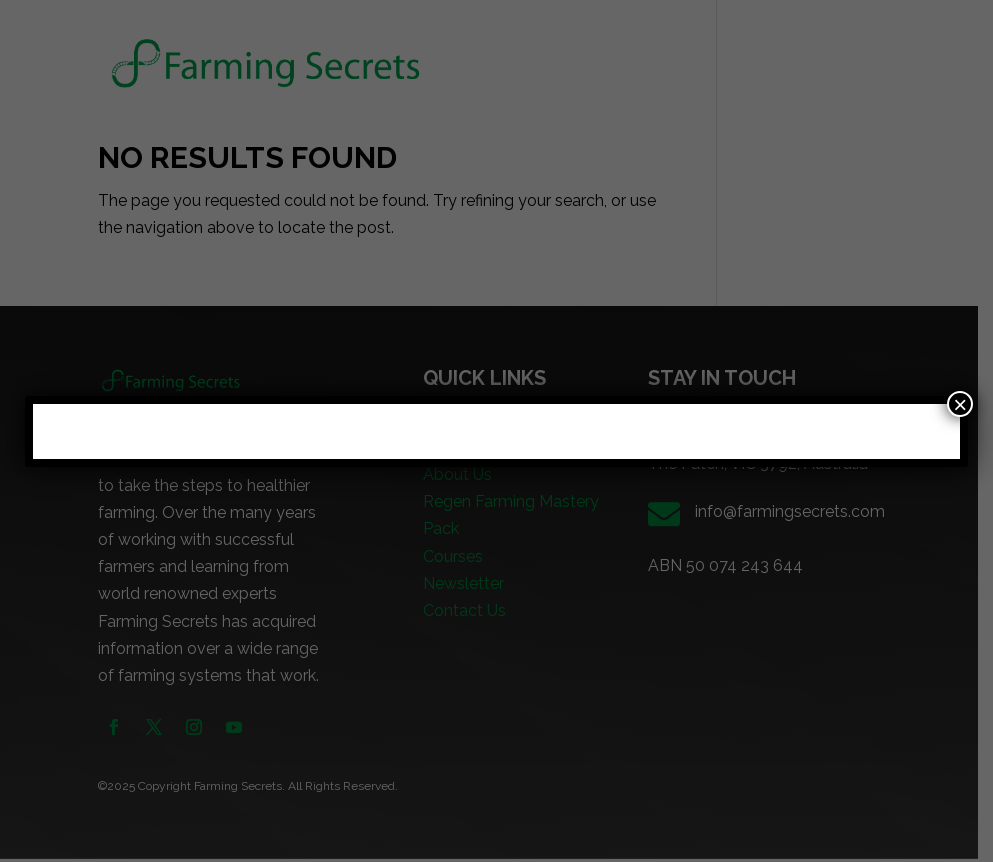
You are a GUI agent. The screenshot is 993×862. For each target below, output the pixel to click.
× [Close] (960, 404)
